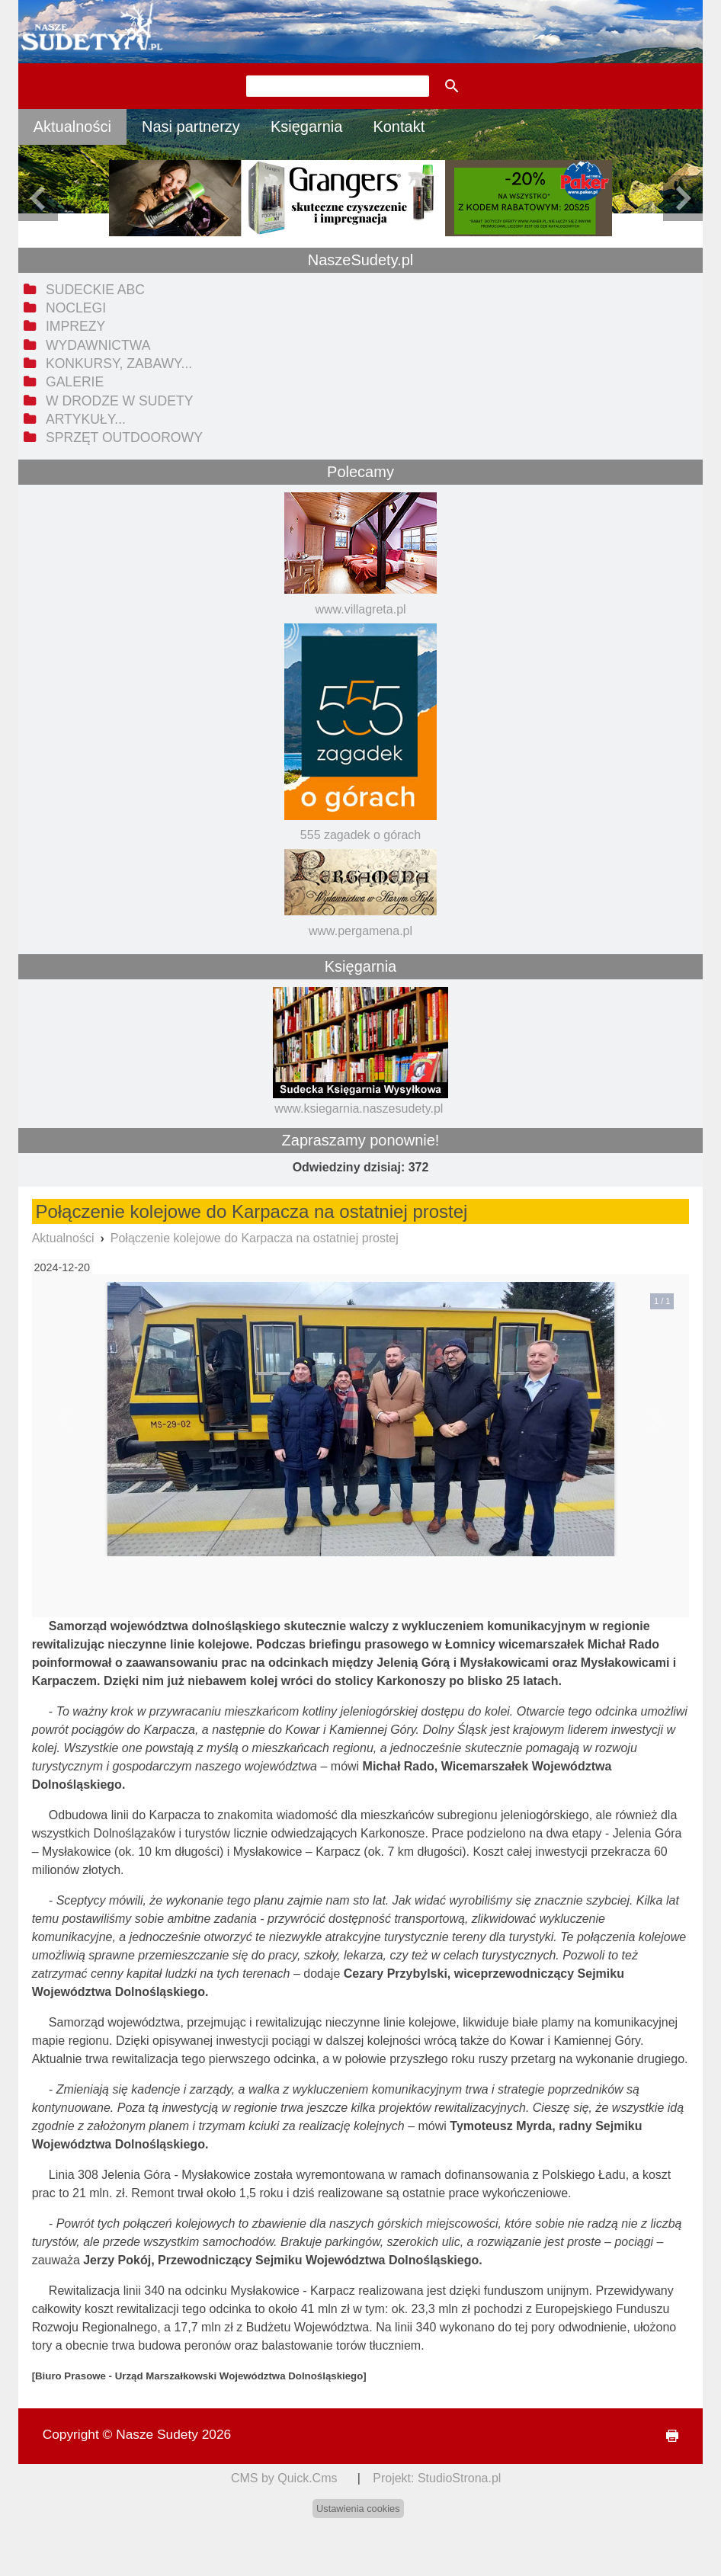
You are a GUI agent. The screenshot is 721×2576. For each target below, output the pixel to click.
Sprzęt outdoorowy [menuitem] (124, 437)
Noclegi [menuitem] (76, 308)
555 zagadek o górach (360, 834)
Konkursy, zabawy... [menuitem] (119, 363)
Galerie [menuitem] (75, 381)
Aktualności (63, 1238)
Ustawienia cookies (358, 2508)
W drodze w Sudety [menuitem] (120, 401)
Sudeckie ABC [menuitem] (95, 289)
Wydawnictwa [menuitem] (98, 345)
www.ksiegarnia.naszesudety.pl (358, 1108)
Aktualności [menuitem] (72, 126)
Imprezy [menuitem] (75, 326)
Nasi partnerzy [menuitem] (191, 126)
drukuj (666, 2436)
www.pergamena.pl (360, 930)
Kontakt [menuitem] (399, 126)
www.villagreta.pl (360, 609)
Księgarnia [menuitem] (307, 126)
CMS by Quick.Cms (284, 2478)
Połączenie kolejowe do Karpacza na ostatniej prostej (255, 1238)
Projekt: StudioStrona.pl (437, 2478)
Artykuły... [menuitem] (86, 419)
